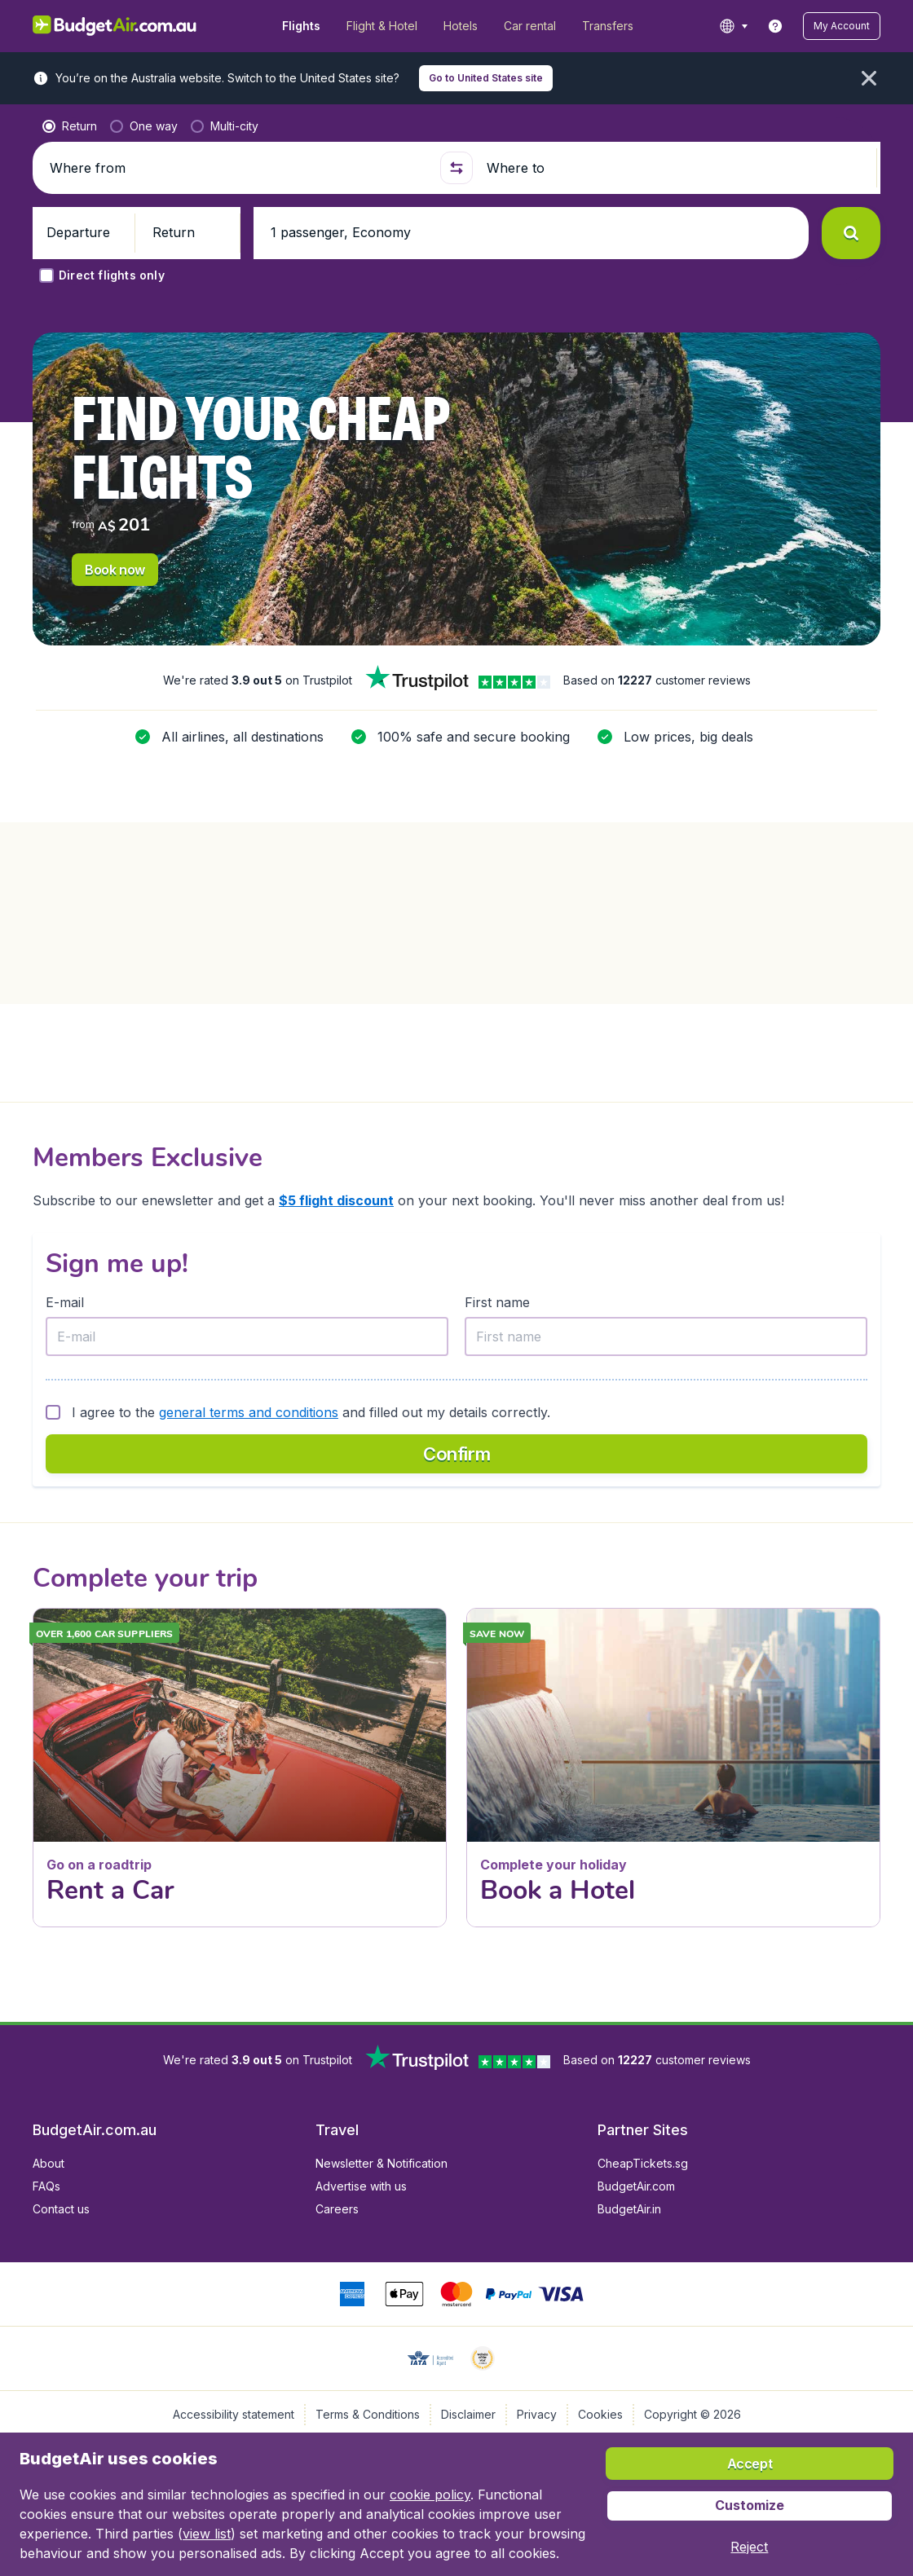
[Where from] (239, 167)
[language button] (733, 26)
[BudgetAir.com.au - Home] (114, 26)
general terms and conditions (248, 1412)
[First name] (666, 1336)
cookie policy (430, 2494)
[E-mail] (247, 1336)
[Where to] (677, 167)
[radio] (69, 126)
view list (207, 2533)
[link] (775, 26)
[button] (841, 26)
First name (497, 1302)
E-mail (65, 1302)
